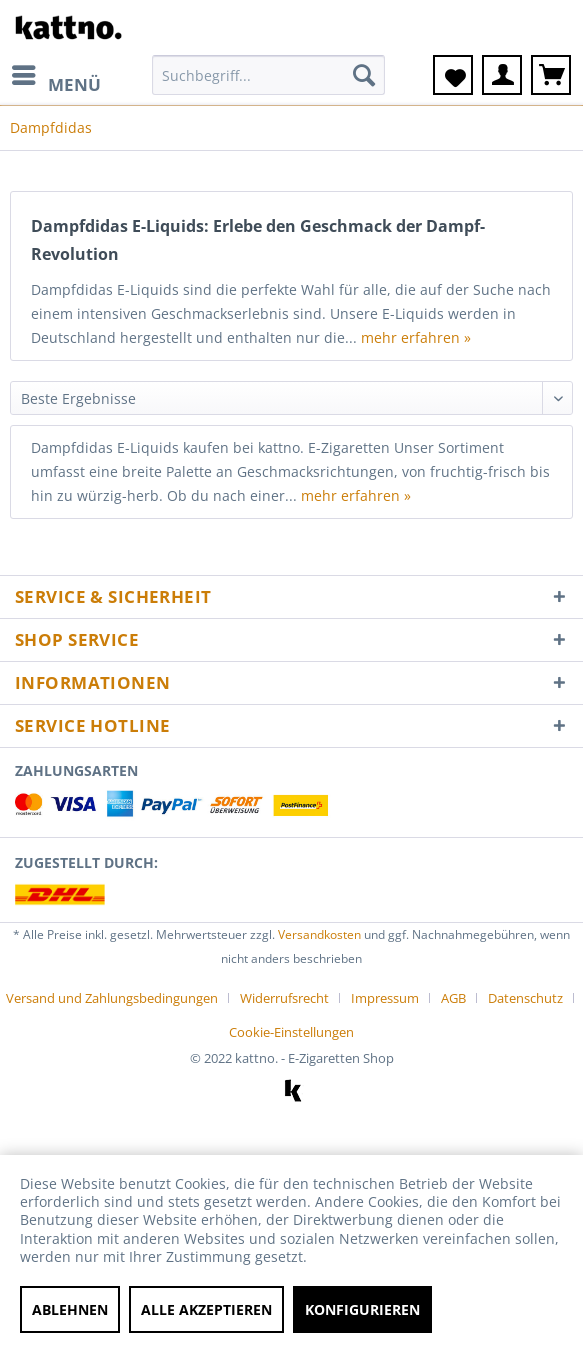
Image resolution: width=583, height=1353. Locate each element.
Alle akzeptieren (206, 1309)
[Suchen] (364, 75)
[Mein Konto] (502, 75)
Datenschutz (525, 998)
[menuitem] (55, 75)
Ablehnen (70, 1309)
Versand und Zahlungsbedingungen (112, 998)
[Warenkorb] (551, 75)
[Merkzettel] (453, 75)
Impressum (385, 998)
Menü (56, 77)
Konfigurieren (362, 1309)
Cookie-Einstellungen (291, 1032)
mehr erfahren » (416, 337)
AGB (453, 998)
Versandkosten (319, 934)
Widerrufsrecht (284, 998)
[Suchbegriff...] (268, 75)
